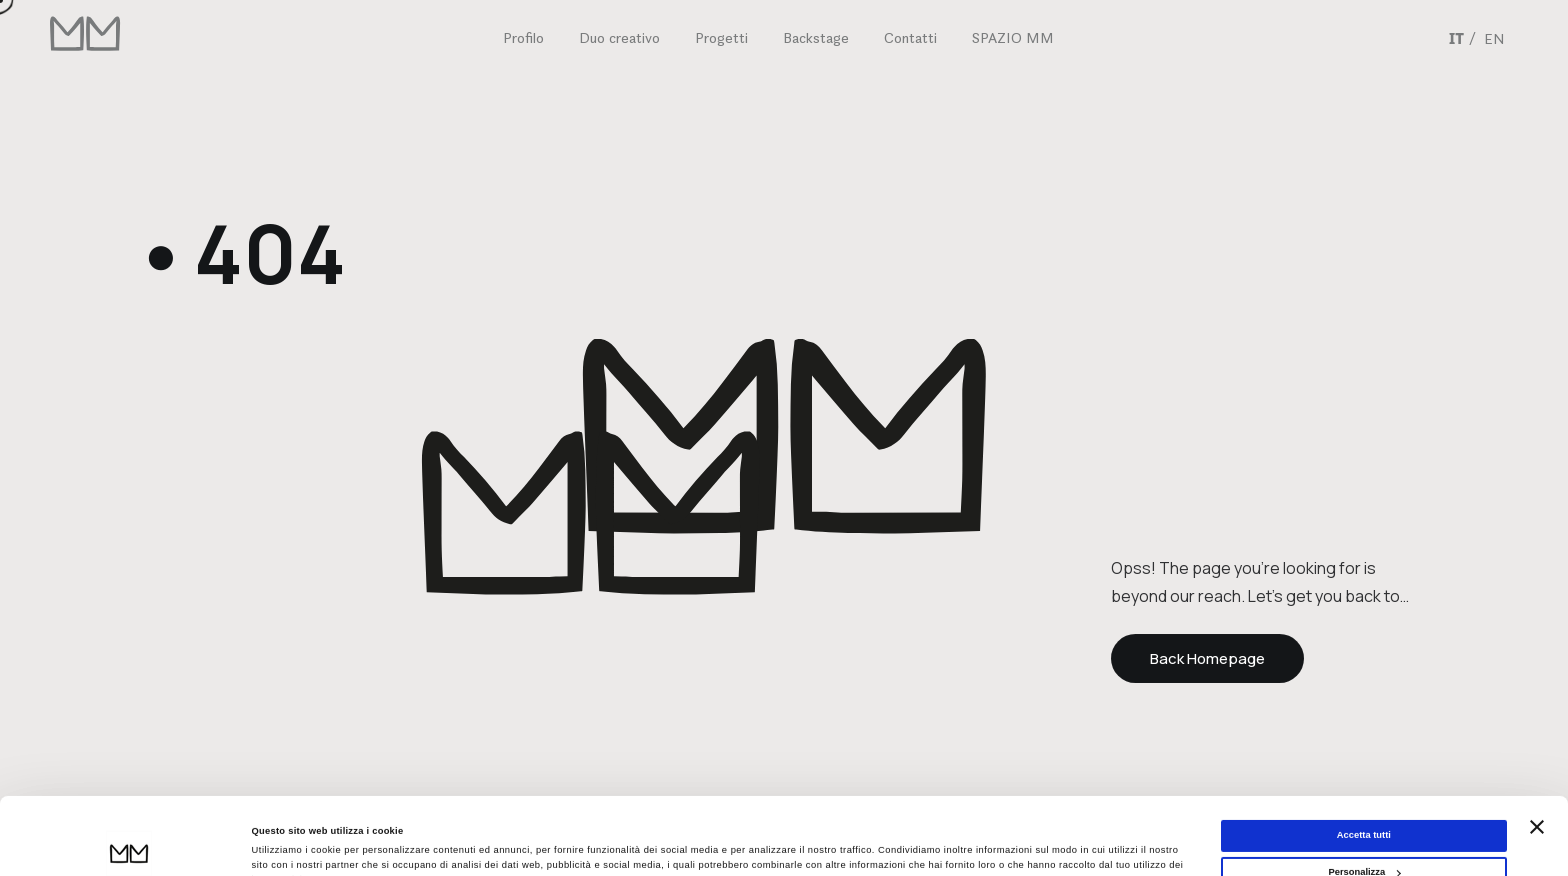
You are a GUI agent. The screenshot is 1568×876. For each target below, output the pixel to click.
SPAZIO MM (1013, 37)
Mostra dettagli (286, 843)
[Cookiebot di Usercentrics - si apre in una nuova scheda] (129, 842)
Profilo (523, 37)
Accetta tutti (1364, 763)
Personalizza (1364, 800)
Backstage (816, 37)
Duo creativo (619, 37)
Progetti (721, 37)
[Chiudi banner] (1537, 754)
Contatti (910, 37)
